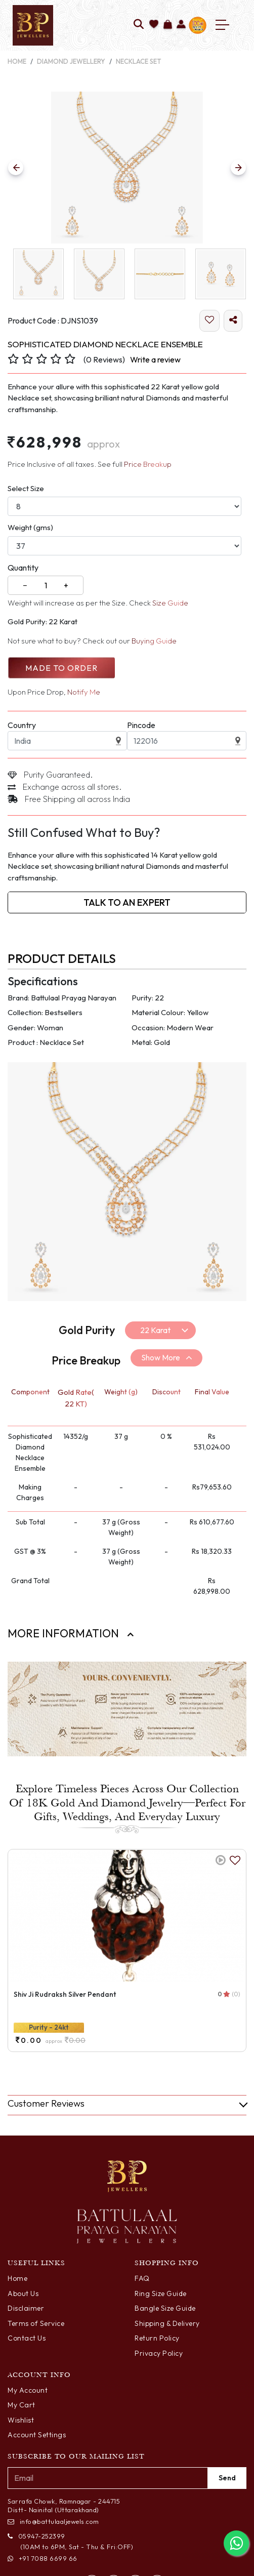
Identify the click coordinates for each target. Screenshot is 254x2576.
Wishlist (21, 2420)
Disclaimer (26, 2308)
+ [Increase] (66, 585)
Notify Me (83, 692)
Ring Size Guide (161, 2293)
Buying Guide (154, 641)
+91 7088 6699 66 (42, 2558)
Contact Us (27, 2338)
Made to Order (61, 668)
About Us (23, 2293)
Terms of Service (36, 2323)
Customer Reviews (46, 2103)
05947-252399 (36, 2536)
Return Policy (157, 2338)
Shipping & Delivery (167, 2323)
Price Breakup (148, 464)
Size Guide (170, 603)
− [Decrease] (25, 585)
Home (17, 61)
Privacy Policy (159, 2353)
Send (227, 2477)
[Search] (139, 25)
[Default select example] (160, 1330)
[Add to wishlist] (154, 25)
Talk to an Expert (127, 902)
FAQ (142, 2278)
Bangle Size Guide (165, 2308)
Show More (160, 1357)
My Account (28, 2390)
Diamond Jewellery (71, 61)
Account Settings (37, 2434)
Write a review (155, 359)
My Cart (21, 2404)
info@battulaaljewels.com (53, 2521)
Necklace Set (138, 61)
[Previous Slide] (15, 167)
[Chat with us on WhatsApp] (236, 2543)
